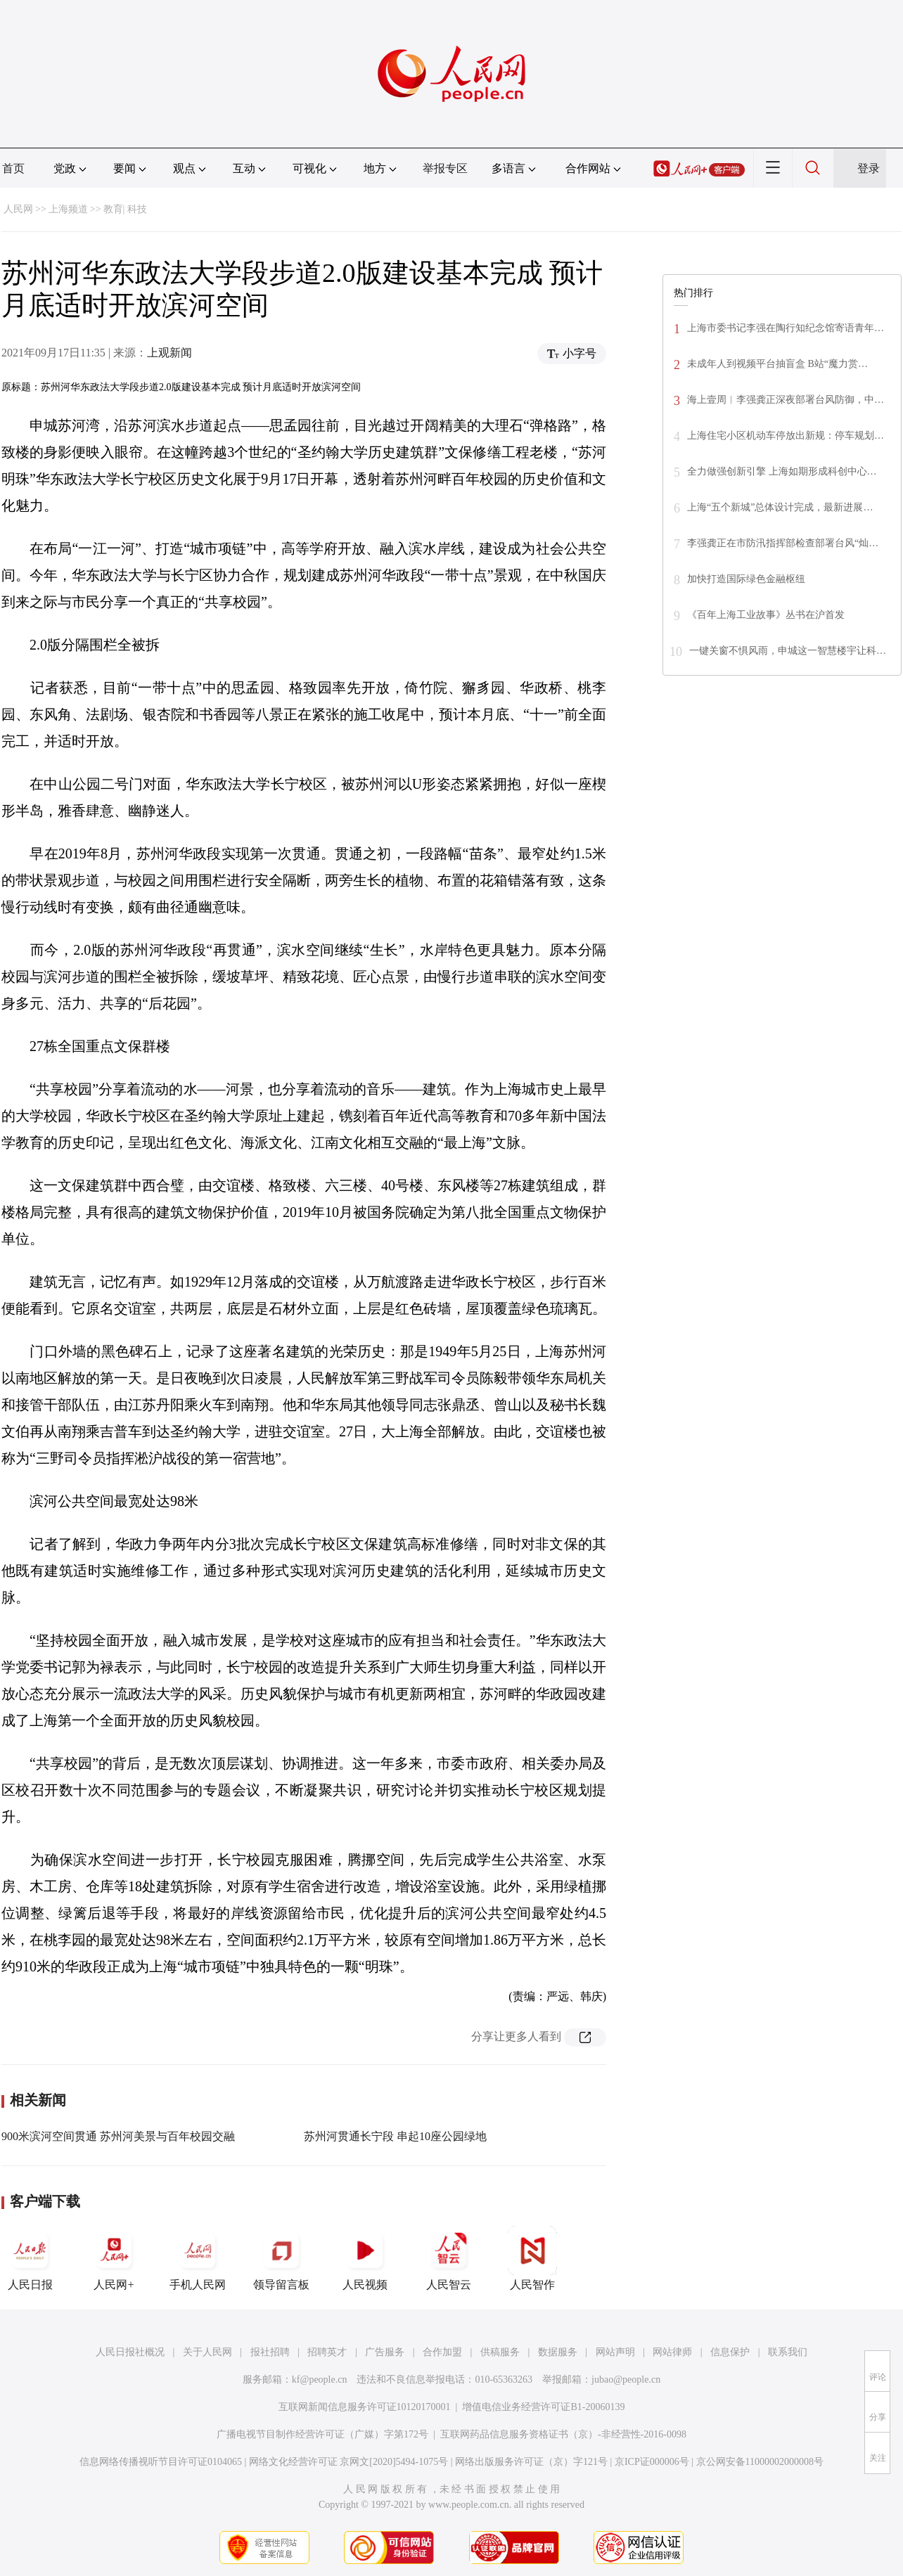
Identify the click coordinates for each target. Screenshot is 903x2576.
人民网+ (114, 2258)
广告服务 (384, 2352)
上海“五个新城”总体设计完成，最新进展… (780, 507)
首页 (13, 168)
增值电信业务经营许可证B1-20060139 (543, 2407)
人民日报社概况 (130, 2352)
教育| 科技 (125, 209)
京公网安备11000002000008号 (760, 2461)
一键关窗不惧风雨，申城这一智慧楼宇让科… (787, 650)
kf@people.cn (319, 2379)
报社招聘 (270, 2352)
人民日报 (30, 2258)
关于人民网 (207, 2352)
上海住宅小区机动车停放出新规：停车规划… (785, 435)
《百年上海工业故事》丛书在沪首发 (766, 615)
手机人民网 (197, 2258)
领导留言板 (281, 2258)
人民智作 (532, 2258)
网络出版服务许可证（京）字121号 (531, 2461)
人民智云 (448, 2258)
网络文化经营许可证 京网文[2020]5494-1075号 (349, 2461)
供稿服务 (500, 2352)
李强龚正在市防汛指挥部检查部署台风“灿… (782, 543)
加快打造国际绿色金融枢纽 (746, 579)
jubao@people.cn (625, 2379)
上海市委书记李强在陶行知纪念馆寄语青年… (785, 328)
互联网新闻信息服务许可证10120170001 (364, 2407)
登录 (868, 168)
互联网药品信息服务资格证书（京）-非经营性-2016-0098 (563, 2434)
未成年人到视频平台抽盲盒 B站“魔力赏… (777, 364)
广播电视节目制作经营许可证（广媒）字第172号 (322, 2434)
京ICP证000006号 (652, 2461)
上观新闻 (169, 353)
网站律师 (672, 2352)
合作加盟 (442, 2352)
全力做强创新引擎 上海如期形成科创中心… (782, 471)
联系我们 (787, 2352)
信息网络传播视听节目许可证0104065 (160, 2461)
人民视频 (365, 2258)
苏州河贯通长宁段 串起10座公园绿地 (395, 2136)
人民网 (18, 209)
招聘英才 (327, 2352)
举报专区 (445, 168)
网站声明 (615, 2352)
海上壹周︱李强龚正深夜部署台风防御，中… (785, 399)
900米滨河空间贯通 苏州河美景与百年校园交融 (118, 2136)
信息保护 (730, 2352)
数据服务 (557, 2352)
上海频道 (68, 209)
